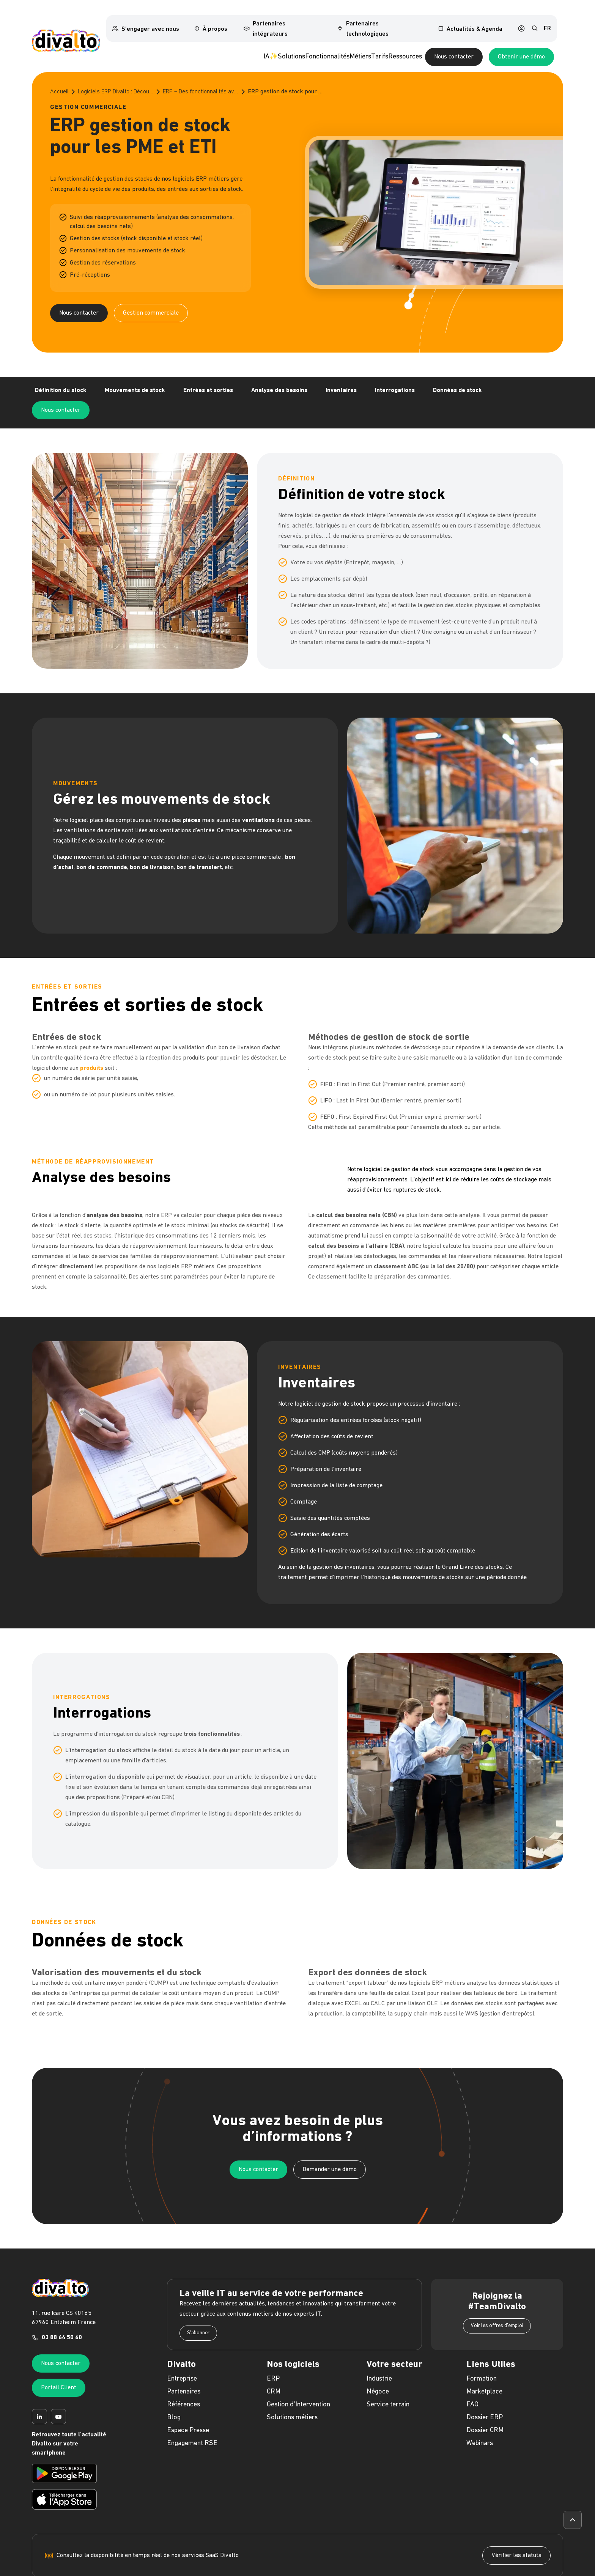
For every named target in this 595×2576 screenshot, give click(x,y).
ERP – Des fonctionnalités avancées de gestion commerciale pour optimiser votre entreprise (201, 79)
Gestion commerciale (151, 300)
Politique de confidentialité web (266, 2572)
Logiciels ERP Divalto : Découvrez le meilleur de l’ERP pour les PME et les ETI (116, 79)
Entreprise (182, 2350)
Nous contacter (454, 44)
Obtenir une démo (521, 44)
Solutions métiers (292, 2389)
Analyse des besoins (279, 382)
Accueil (59, 79)
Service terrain (388, 2376)
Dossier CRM (485, 2402)
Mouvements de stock (135, 382)
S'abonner (198, 2305)
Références (183, 2376)
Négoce (378, 2363)
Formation (481, 2350)
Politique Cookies (394, 2572)
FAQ (472, 2376)
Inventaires (341, 382)
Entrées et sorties (208, 382)
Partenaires (183, 2363)
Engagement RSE (192, 2415)
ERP (273, 2350)
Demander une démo (329, 2141)
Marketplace (484, 2363)
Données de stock (457, 382)
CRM (273, 2363)
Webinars (479, 2415)
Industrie (379, 2350)
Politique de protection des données (337, 2572)
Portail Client (58, 2360)
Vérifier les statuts (516, 2527)
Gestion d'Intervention (298, 2376)
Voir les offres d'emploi (497, 2297)
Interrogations (395, 382)
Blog (174, 2389)
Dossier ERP (484, 2389)
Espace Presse (188, 2402)
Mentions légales (214, 2572)
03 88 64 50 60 (62, 2310)
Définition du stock (61, 382)
